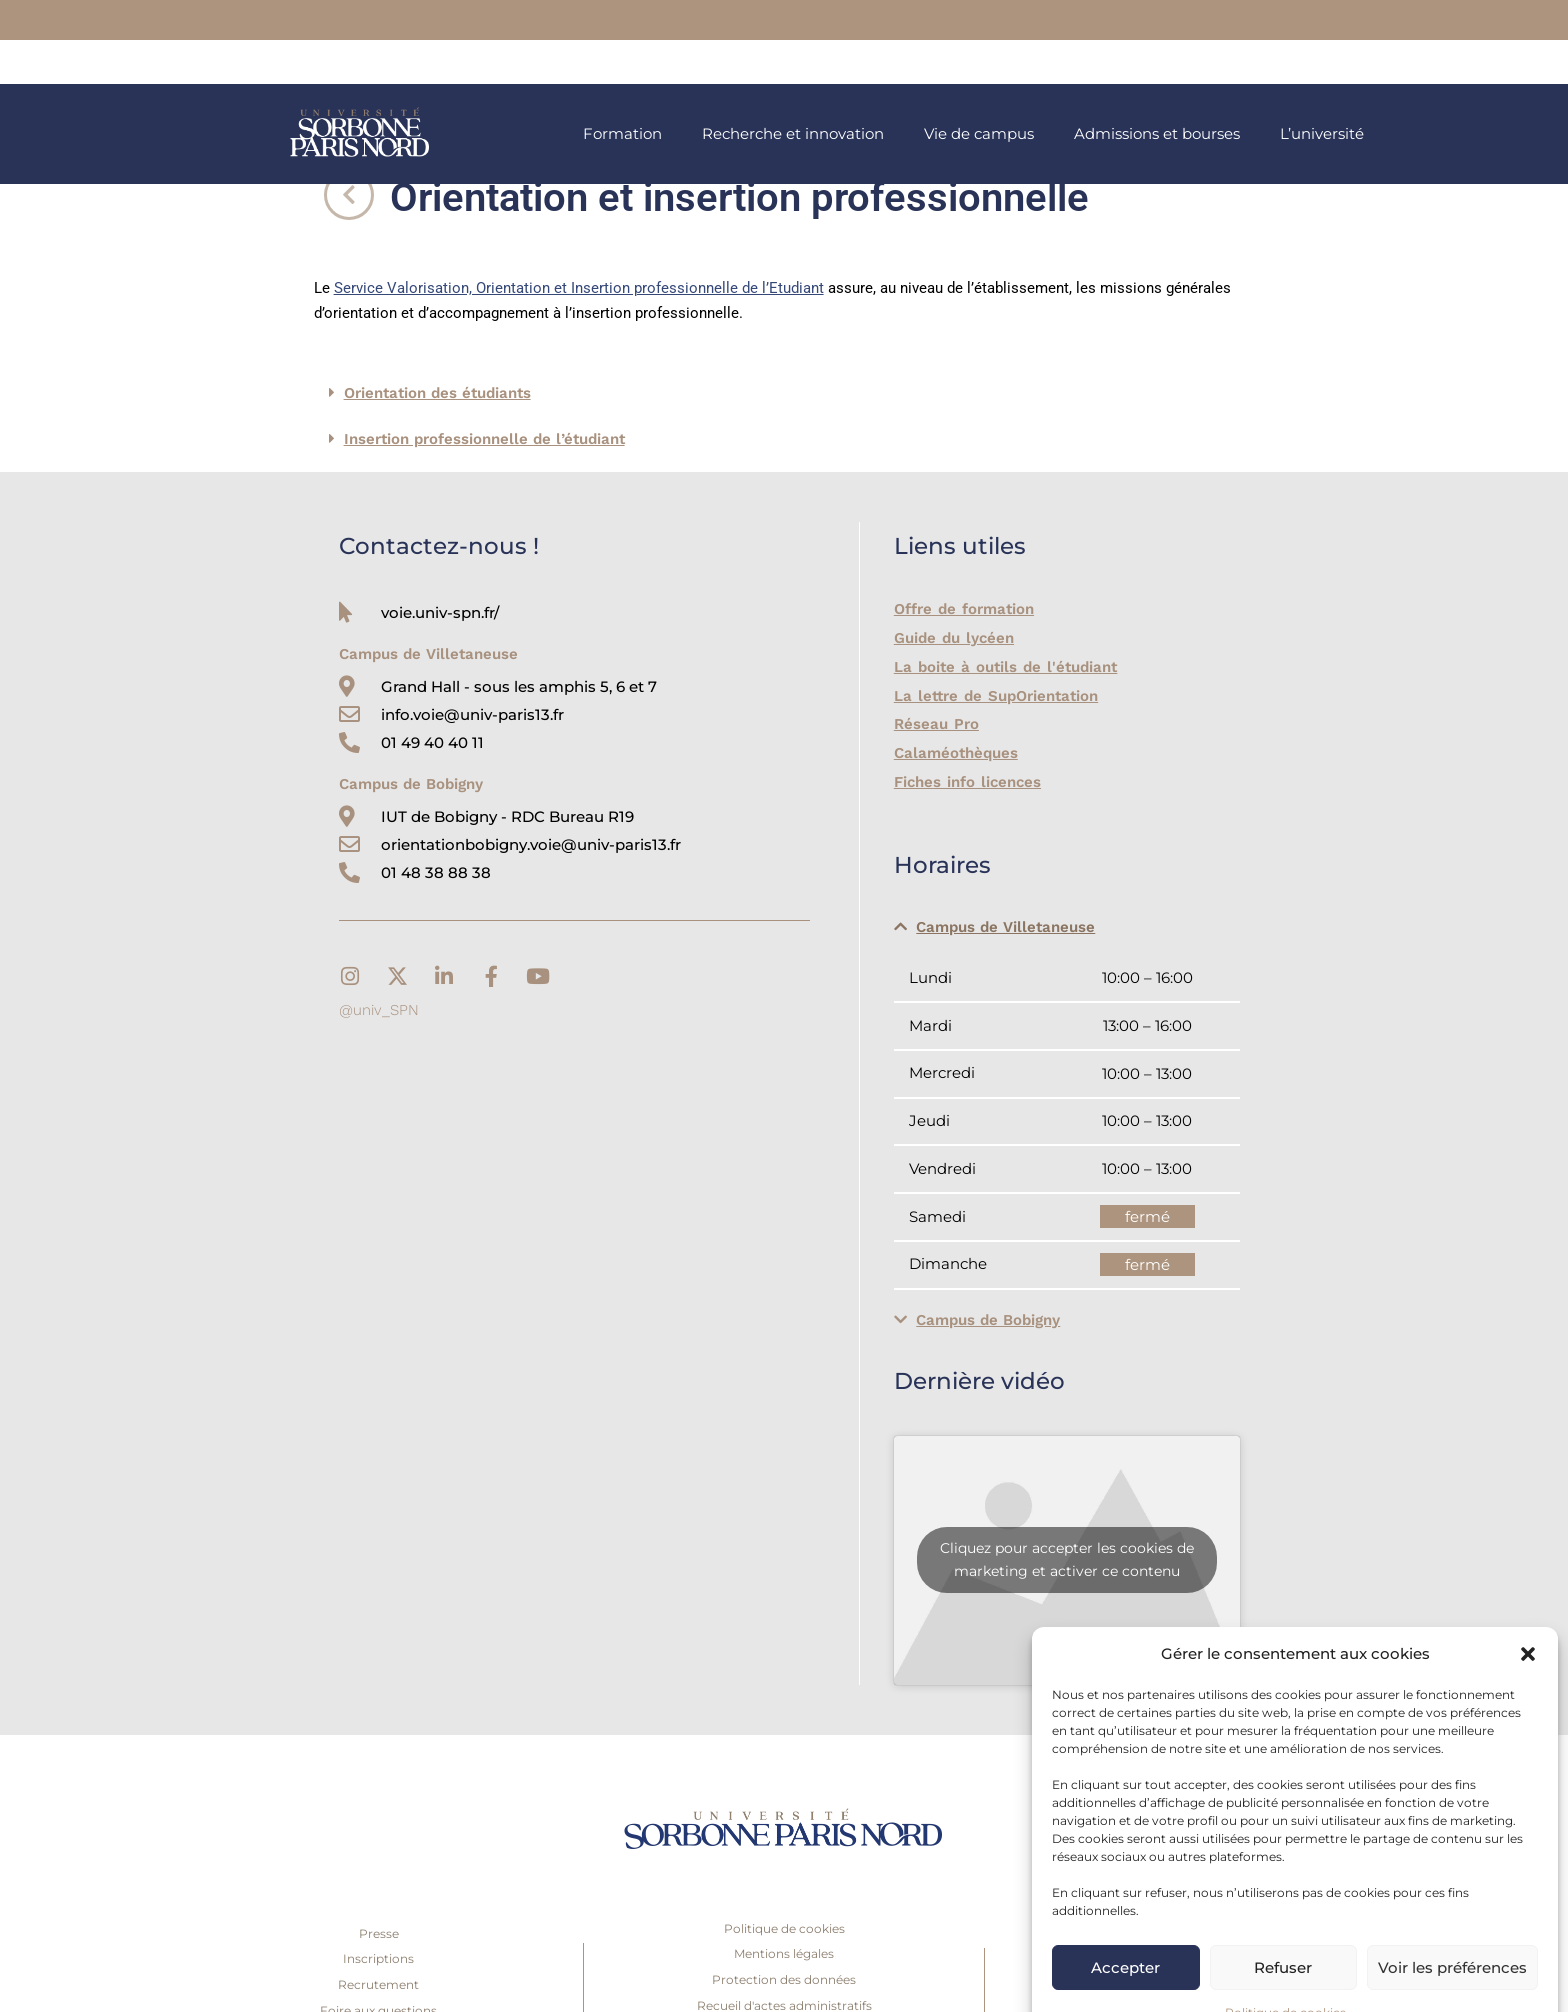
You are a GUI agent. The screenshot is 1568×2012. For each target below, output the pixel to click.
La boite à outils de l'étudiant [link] (1003, 667)
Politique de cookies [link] (1285, 1973)
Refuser (1283, 1928)
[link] (921, 21)
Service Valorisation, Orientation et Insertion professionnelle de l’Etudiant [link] (579, 288)
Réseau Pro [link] (936, 724)
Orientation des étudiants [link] (437, 393)
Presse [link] (379, 1933)
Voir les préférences (1452, 1928)
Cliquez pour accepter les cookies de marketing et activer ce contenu (1067, 1559)
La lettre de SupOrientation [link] (994, 696)
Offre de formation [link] (963, 609)
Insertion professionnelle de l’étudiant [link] (484, 439)
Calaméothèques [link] (956, 753)
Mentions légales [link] (784, 1953)
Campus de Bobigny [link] (988, 1320)
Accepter (1125, 1928)
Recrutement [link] (378, 1984)
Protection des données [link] (784, 1979)
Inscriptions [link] (378, 1958)
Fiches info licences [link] (966, 782)
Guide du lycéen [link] (953, 638)
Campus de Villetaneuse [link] (1005, 927)
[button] (1528, 1615)
